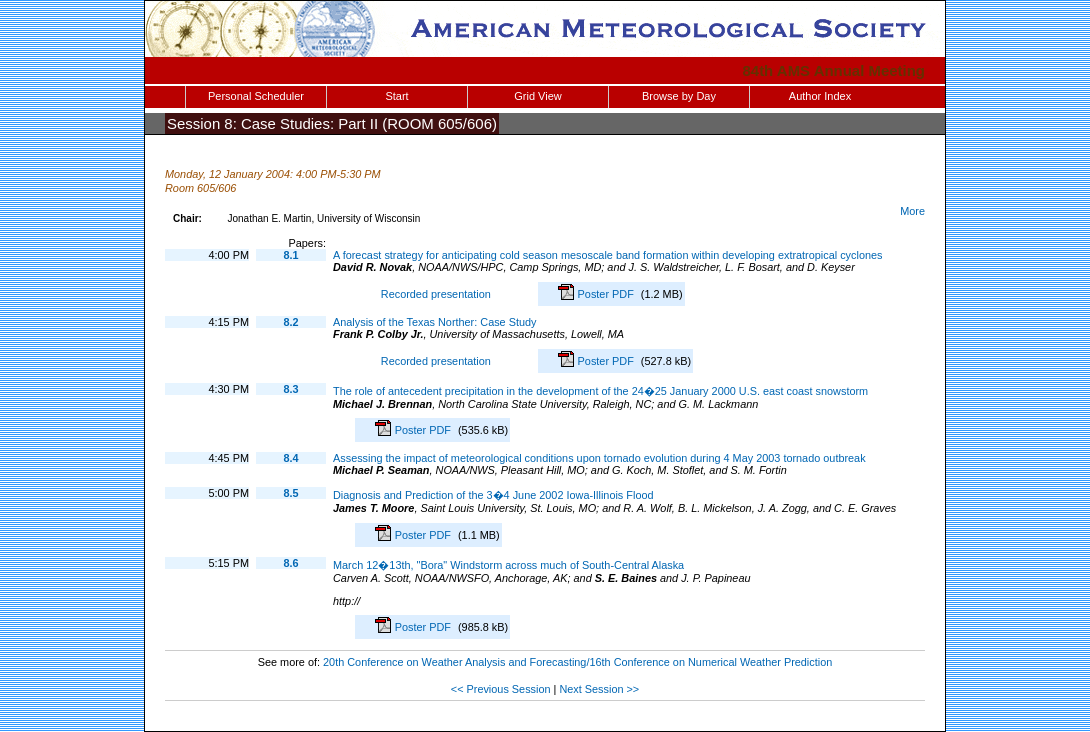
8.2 (290, 322)
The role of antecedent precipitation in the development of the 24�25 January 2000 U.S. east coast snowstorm (600, 391)
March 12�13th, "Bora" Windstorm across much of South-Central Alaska (508, 565)
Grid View (537, 96)
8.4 (290, 458)
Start (396, 96)
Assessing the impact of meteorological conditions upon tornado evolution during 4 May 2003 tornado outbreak (599, 458)
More (912, 211)
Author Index (820, 96)
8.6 (290, 563)
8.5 (290, 493)
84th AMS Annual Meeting (834, 70)
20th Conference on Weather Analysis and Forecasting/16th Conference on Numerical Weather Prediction (577, 662)
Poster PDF (607, 294)
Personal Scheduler (256, 96)
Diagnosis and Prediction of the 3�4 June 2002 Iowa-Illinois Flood (493, 495)
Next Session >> (599, 689)
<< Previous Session (501, 689)
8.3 (290, 389)
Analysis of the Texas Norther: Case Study (435, 322)
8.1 (290, 255)
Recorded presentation (433, 294)
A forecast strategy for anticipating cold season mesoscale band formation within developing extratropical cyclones (608, 255)
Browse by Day (679, 96)
